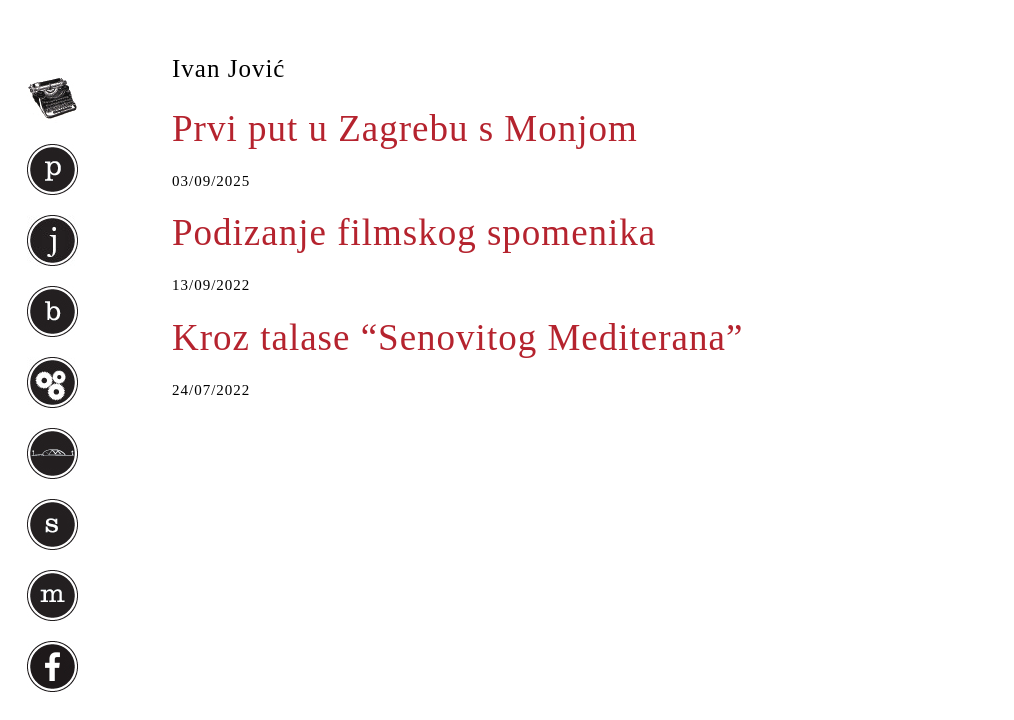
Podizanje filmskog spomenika (414, 232)
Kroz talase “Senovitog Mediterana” (457, 337)
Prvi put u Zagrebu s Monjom (405, 128)
